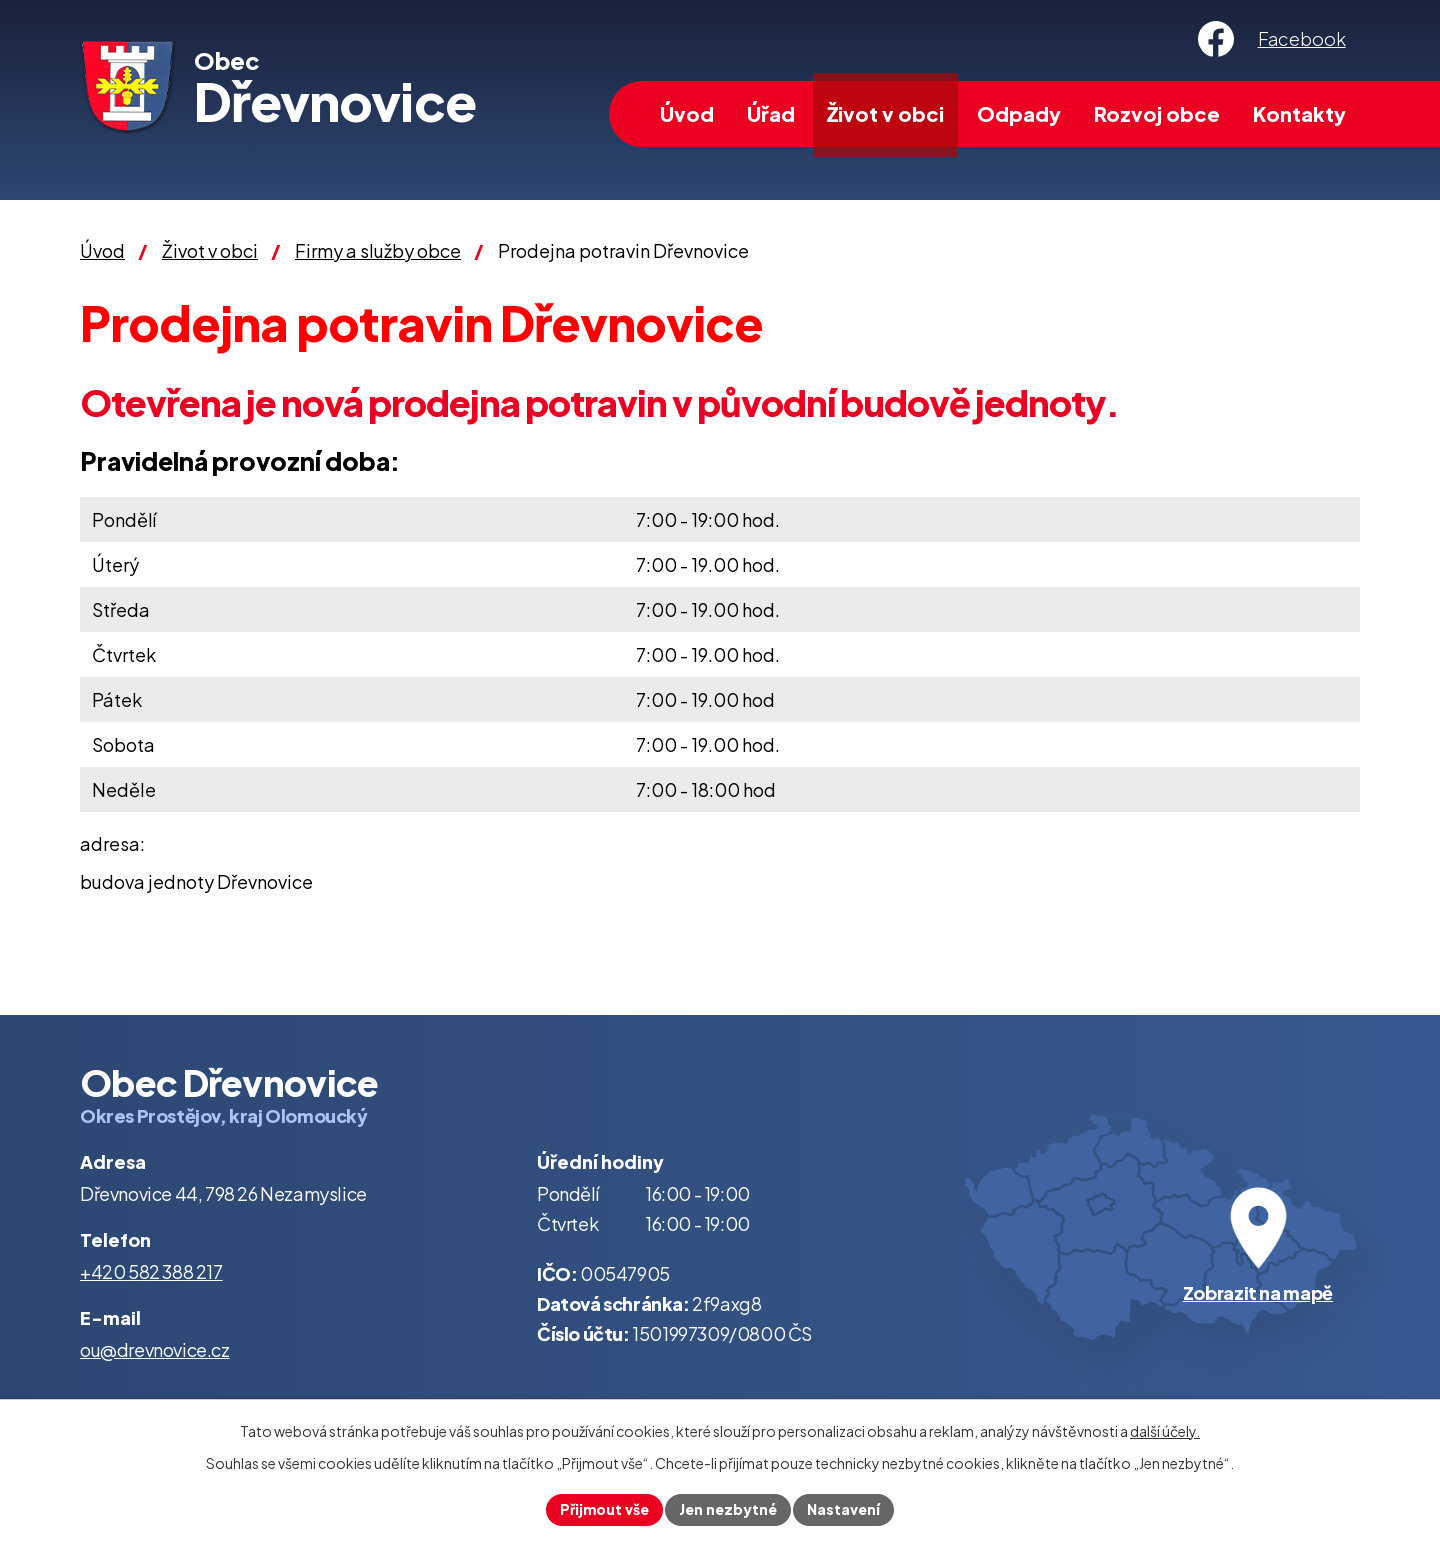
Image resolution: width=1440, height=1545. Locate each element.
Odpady (1019, 113)
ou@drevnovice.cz (155, 1349)
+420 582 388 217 (151, 1271)
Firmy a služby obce (378, 250)
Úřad (771, 113)
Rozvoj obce (1157, 113)
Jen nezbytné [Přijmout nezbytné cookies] (728, 1509)
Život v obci (885, 113)
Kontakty (1299, 113)
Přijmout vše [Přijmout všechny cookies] (604, 1509)
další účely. (1165, 1431)
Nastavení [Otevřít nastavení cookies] (843, 1509)
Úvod (687, 113)
